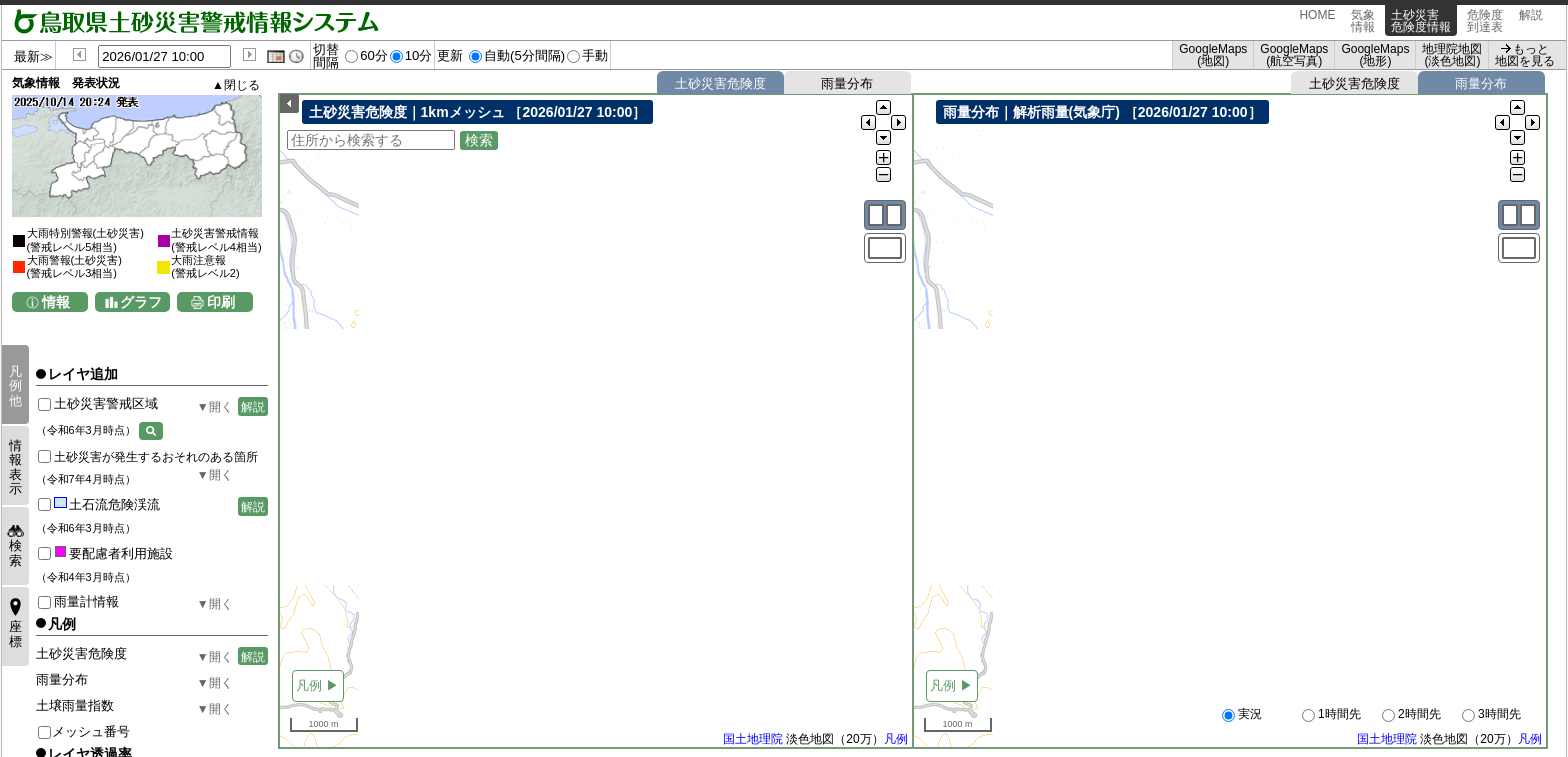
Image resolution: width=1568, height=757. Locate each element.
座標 (15, 633)
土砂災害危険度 (720, 83)
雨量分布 (847, 83)
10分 (419, 55)
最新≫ (33, 56)
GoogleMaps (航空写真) (1294, 55)
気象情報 (1363, 21)
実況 (1242, 715)
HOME (1317, 21)
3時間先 (1491, 715)
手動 (595, 55)
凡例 (896, 740)
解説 (1531, 21)
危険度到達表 (1485, 21)
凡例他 (15, 386)
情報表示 (15, 467)
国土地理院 (753, 740)
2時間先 (1411, 715)
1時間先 (1331, 715)
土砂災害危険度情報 (1421, 21)
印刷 (221, 302)
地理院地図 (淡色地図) (1452, 55)
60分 (374, 55)
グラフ (141, 302)
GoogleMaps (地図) (1213, 55)
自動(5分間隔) (524, 55)
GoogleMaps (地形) (1375, 55)
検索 (15, 552)
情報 (56, 302)
